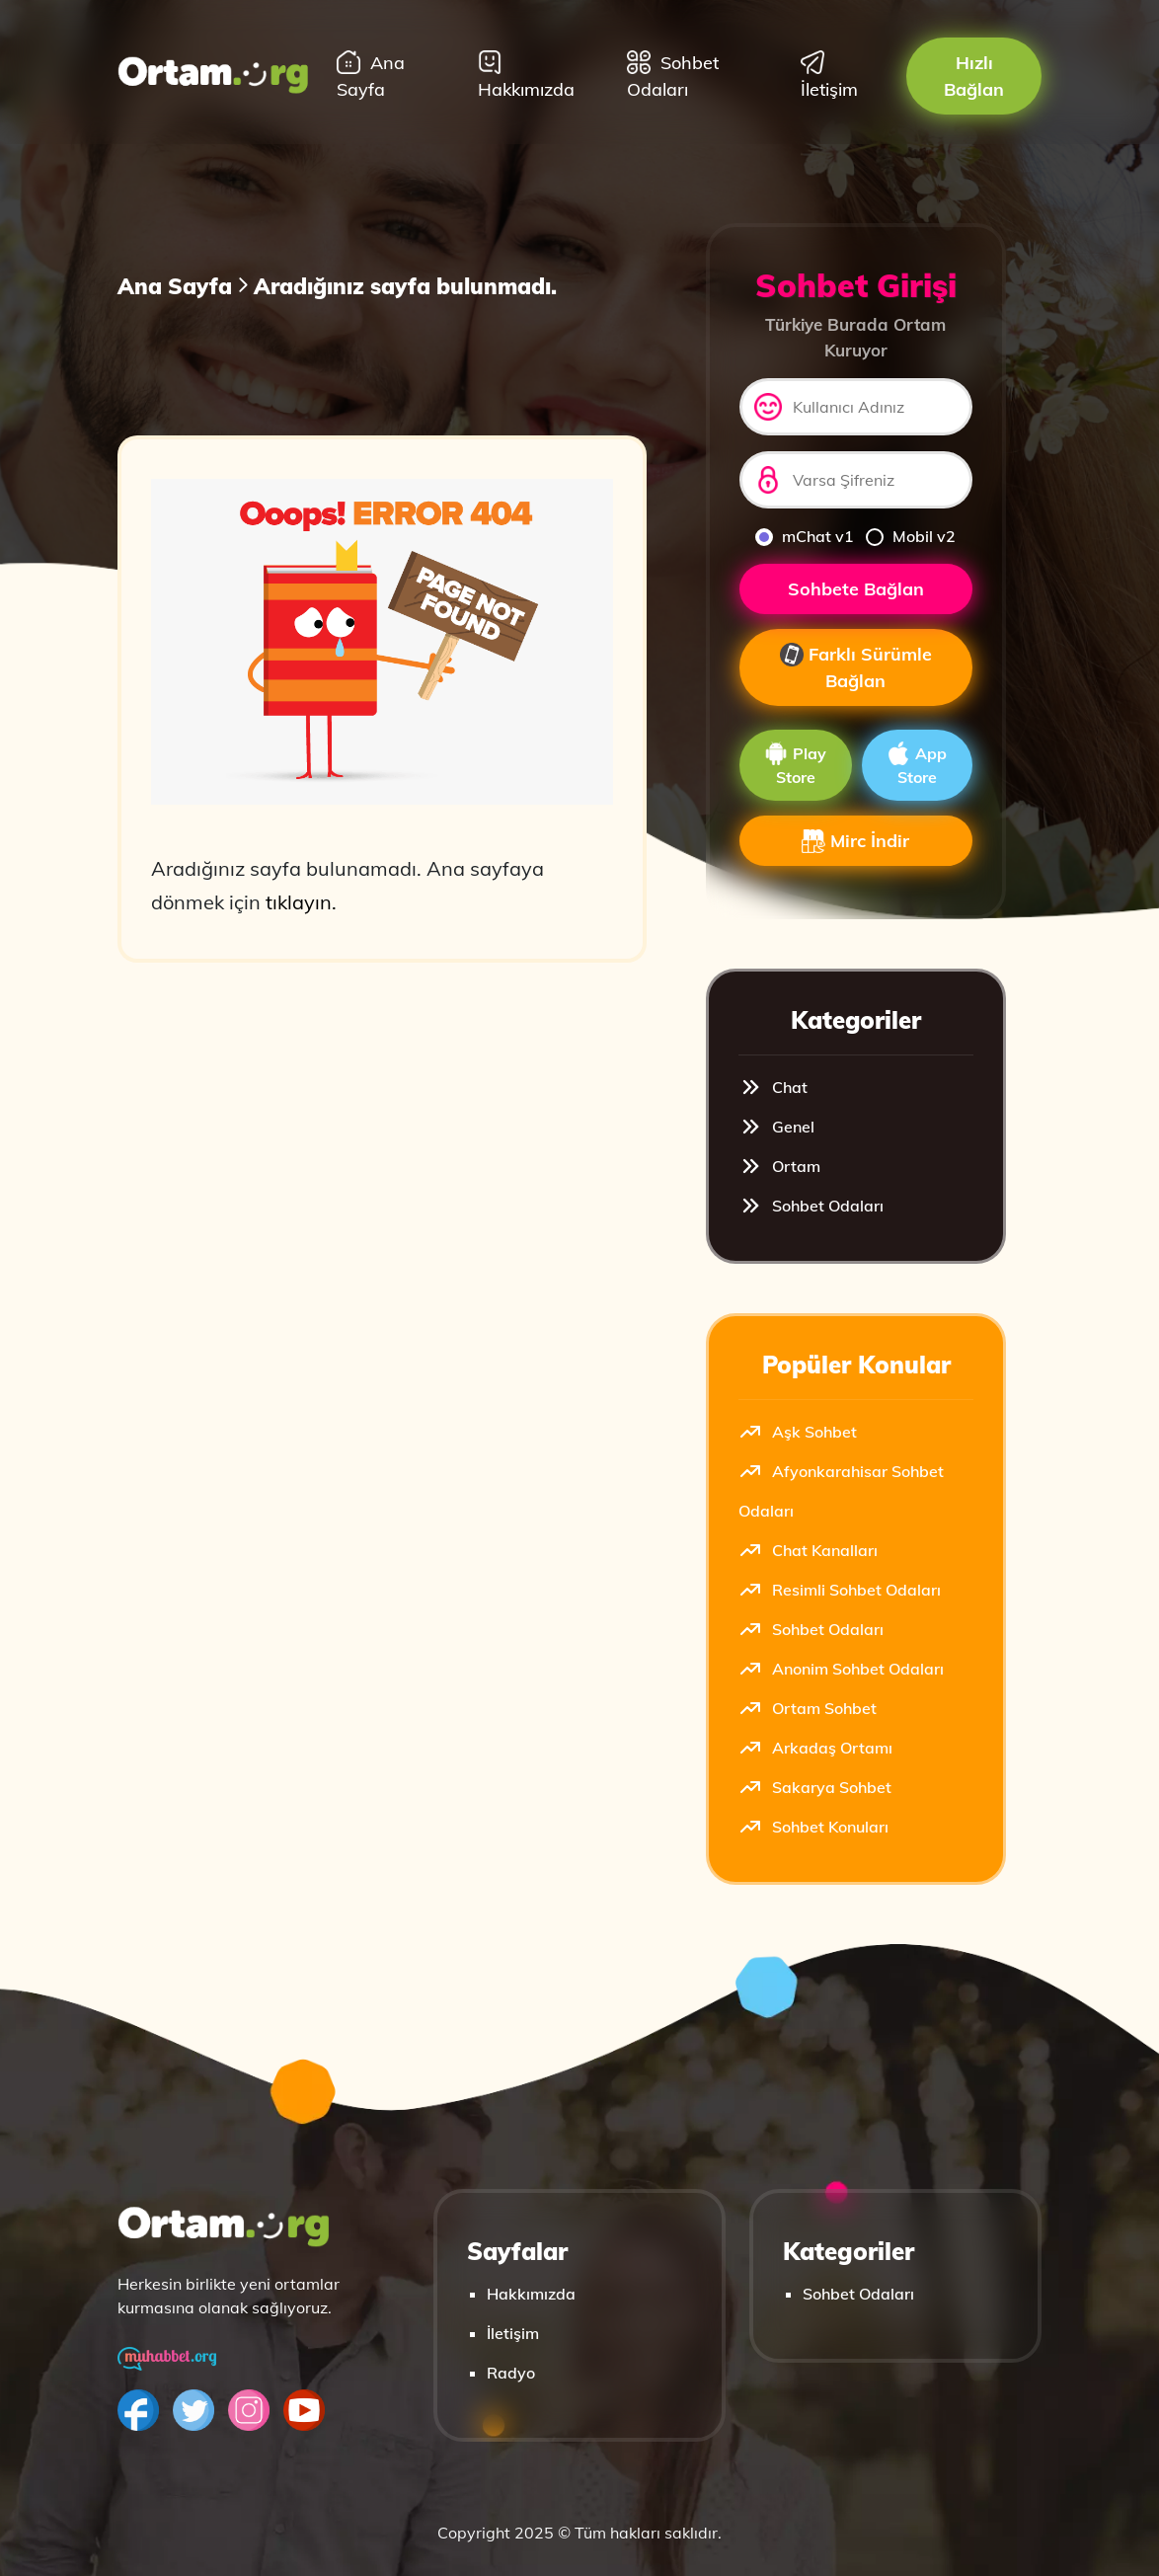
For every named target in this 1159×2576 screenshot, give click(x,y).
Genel (776, 1126)
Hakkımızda (526, 75)
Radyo (511, 2372)
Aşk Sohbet (797, 1432)
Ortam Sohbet (807, 1708)
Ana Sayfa (371, 75)
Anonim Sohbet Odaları (841, 1668)
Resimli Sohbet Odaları (839, 1590)
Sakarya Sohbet (814, 1787)
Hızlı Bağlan (974, 76)
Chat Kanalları (808, 1550)
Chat (773, 1087)
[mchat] (764, 537)
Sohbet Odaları (673, 75)
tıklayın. (301, 902)
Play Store (795, 764)
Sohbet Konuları (813, 1826)
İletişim (829, 75)
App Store (917, 764)
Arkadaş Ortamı (815, 1747)
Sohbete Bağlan (856, 589)
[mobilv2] (875, 537)
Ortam (779, 1166)
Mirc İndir (855, 841)
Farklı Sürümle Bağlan (856, 668)
